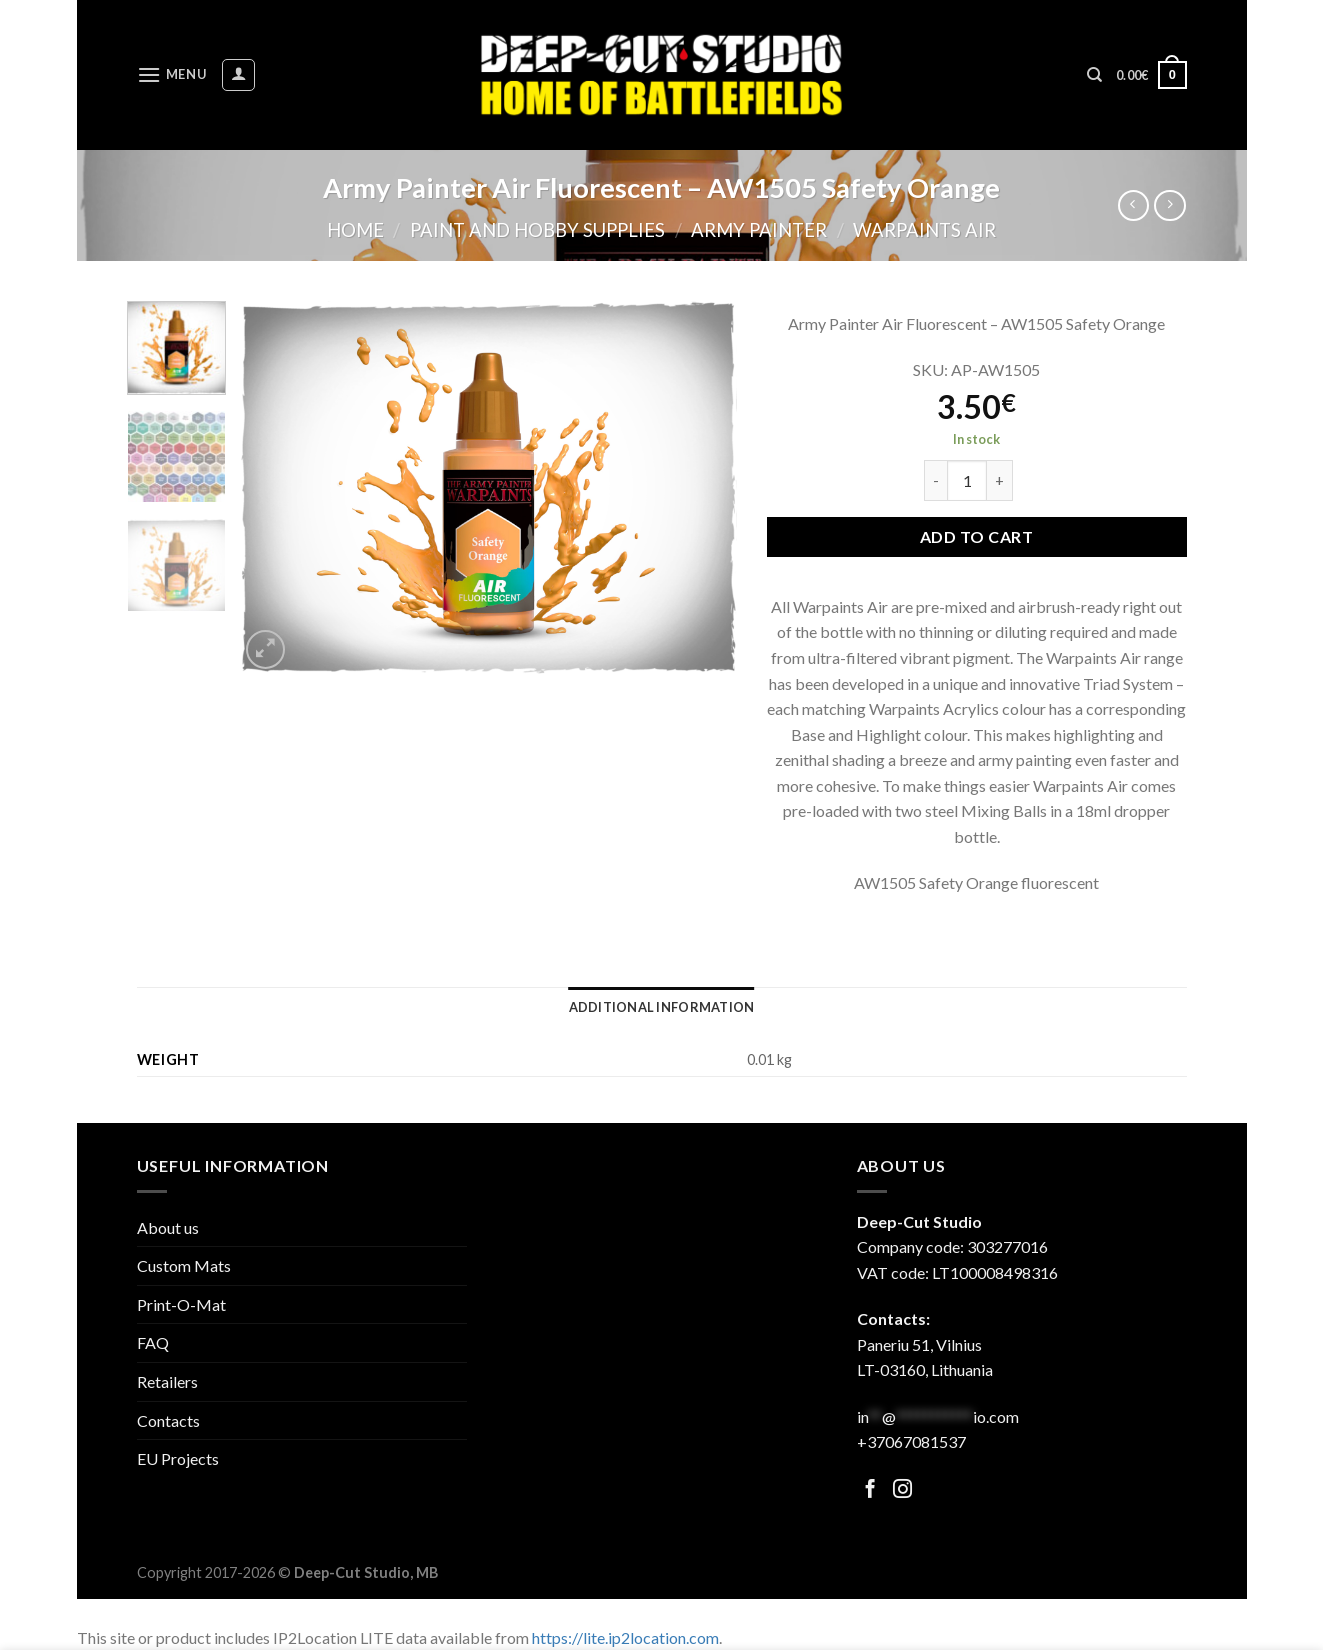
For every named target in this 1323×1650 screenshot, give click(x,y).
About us (168, 1227)
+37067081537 (911, 1441)
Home (355, 230)
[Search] (1094, 75)
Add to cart (976, 536)
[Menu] (172, 74)
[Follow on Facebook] (870, 1490)
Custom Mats (184, 1265)
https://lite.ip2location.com (625, 1637)
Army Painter (759, 230)
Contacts (168, 1420)
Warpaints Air (924, 230)
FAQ (153, 1342)
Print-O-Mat (181, 1304)
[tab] (662, 1007)
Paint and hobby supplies (537, 230)
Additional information (662, 1007)
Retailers (167, 1381)
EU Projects (178, 1458)
